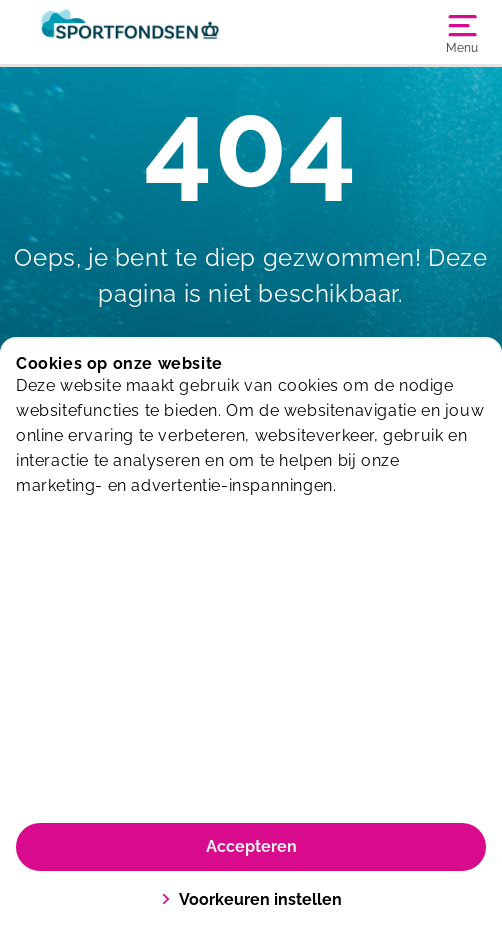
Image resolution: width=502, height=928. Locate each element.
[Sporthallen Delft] (133, 32)
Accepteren (251, 846)
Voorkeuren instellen (251, 899)
